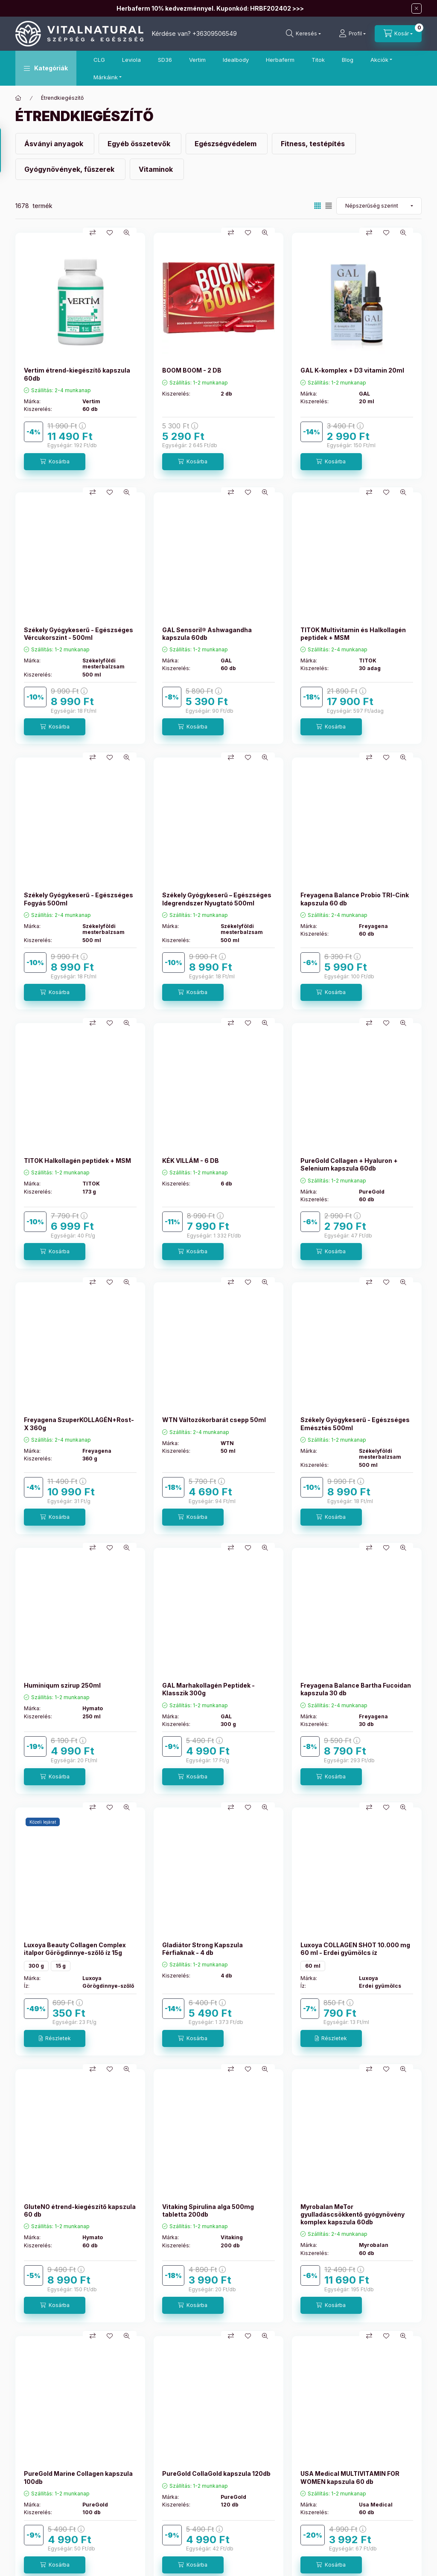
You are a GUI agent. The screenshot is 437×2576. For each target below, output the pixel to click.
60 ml (312, 1966)
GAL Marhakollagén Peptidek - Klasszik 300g (208, 1689)
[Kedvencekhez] (109, 233)
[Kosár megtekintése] (398, 33)
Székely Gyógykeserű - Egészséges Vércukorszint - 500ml (78, 633)
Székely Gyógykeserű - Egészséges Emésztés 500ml (355, 1423)
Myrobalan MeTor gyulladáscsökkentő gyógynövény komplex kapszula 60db (352, 2214)
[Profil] (352, 33)
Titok (318, 59)
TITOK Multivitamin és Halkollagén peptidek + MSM (353, 633)
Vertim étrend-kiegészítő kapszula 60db (77, 374)
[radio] (328, 205)
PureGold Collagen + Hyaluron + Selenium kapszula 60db (349, 1164)
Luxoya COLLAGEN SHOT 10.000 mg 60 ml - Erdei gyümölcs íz (355, 1948)
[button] (45, 68)
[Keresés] (303, 33)
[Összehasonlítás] (92, 233)
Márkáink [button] (105, 77)
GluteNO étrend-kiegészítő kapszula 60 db (80, 2210)
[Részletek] (54, 2038)
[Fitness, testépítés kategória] (314, 143)
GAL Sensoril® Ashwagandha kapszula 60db (207, 633)
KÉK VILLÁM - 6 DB (190, 1160)
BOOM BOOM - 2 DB (191, 370)
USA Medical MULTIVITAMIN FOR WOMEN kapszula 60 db (349, 2477)
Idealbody (236, 59)
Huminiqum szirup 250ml (62, 1685)
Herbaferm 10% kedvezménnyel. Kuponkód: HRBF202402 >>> (210, 8)
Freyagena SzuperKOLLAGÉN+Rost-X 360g (79, 1423)
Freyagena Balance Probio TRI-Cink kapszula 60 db (354, 898)
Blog (347, 59)
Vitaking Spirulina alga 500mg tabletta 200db (208, 2210)
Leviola (131, 59)
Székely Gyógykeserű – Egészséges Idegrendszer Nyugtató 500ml (216, 898)
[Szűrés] (8, 150)
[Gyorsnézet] (126, 233)
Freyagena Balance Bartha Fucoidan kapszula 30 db (355, 1689)
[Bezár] (416, 8)
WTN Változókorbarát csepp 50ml (214, 1419)
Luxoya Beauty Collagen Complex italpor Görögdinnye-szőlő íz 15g (75, 1948)
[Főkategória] (18, 98)
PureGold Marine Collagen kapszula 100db (78, 2477)
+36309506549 (214, 33)
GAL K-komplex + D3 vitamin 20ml (352, 370)
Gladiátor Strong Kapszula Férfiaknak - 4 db (202, 1948)
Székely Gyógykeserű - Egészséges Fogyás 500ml (78, 898)
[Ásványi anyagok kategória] (54, 143)
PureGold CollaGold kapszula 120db (216, 2473)
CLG (99, 59)
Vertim (197, 59)
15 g (60, 1966)
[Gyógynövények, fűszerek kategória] (70, 169)
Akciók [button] (379, 59)
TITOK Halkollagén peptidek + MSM (77, 1160)
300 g (36, 1966)
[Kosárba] (54, 461)
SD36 (165, 59)
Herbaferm (280, 59)
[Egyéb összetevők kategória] (140, 143)
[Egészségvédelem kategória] (227, 143)
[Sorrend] (379, 205)
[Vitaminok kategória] (157, 169)
